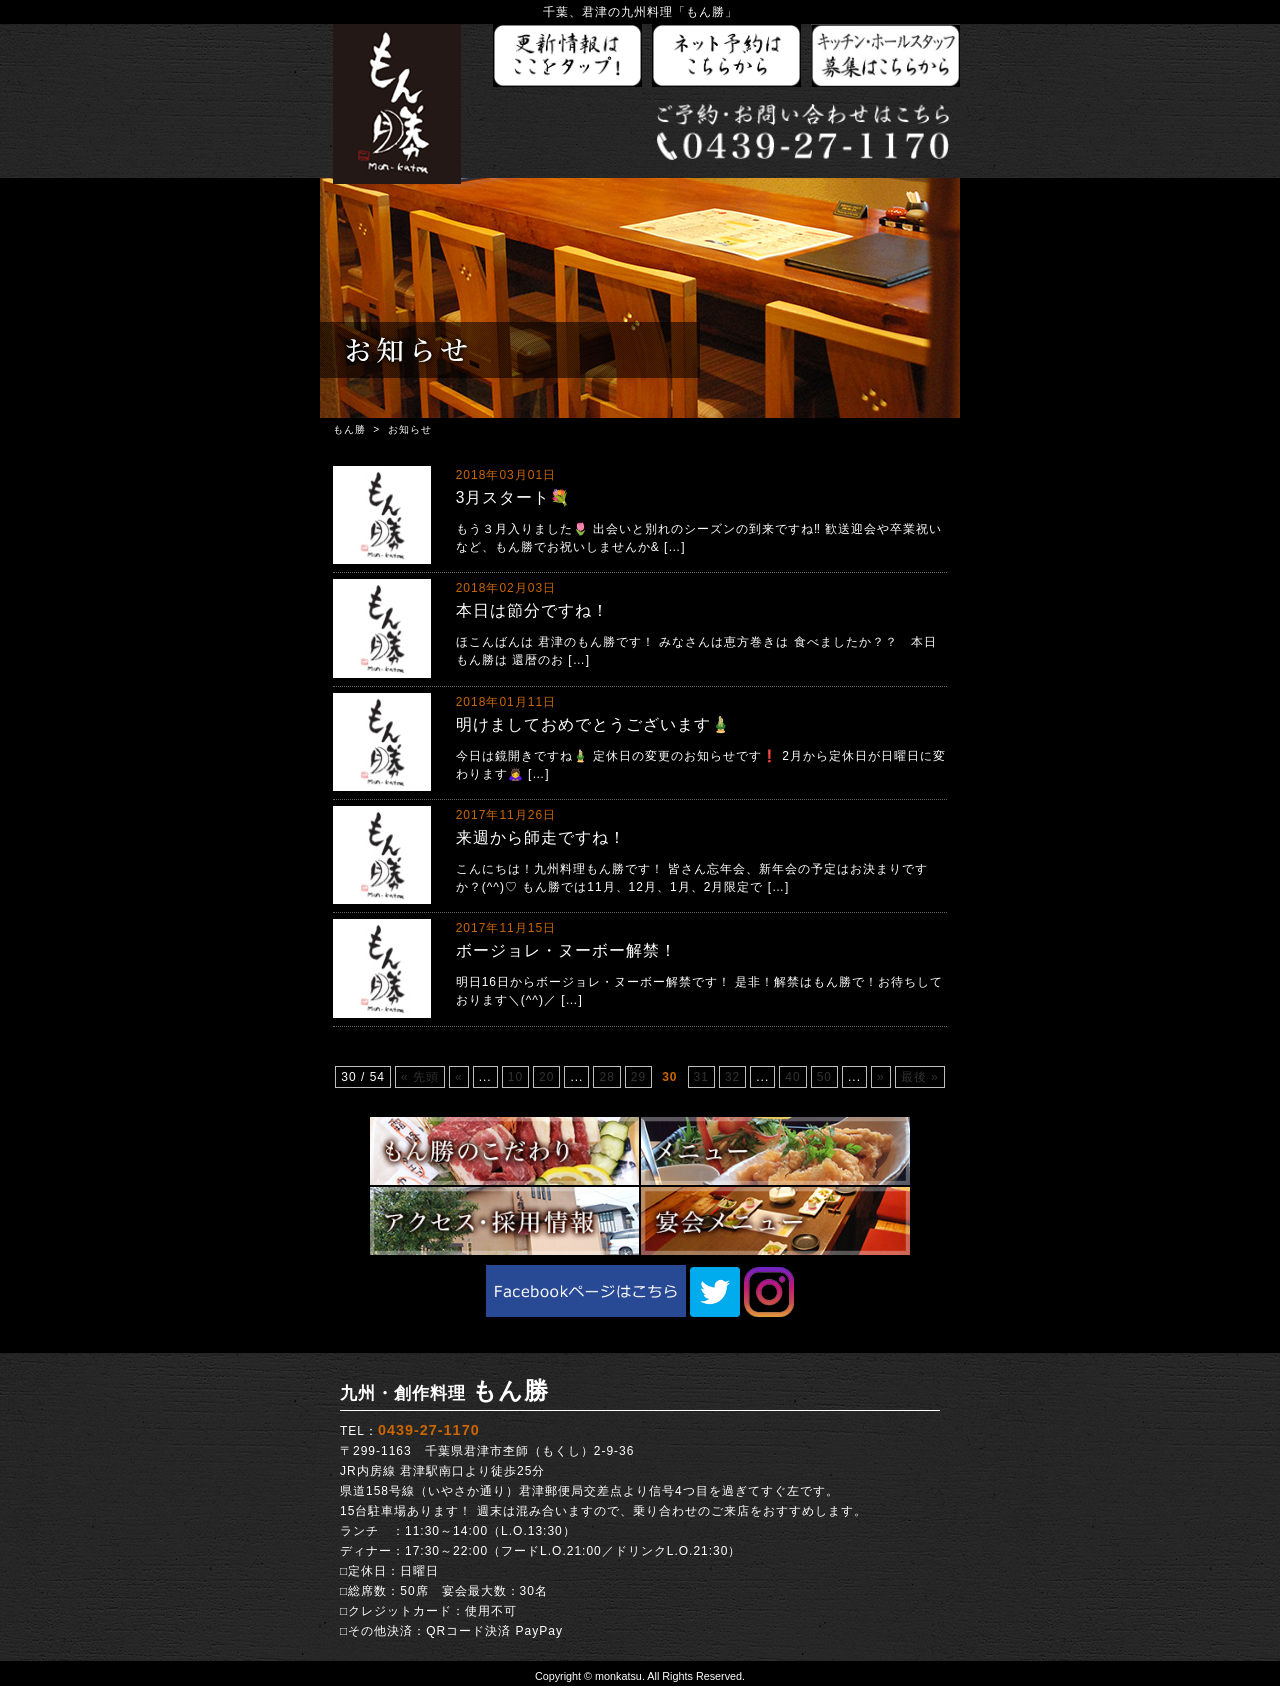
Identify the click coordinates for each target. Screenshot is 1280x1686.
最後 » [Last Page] (920, 1077)
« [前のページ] (459, 1077)
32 (732, 1077)
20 (546, 1077)
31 (701, 1077)
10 (515, 1077)
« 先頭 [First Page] (420, 1077)
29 (638, 1077)
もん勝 (349, 429)
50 (824, 1077)
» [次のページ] (881, 1077)
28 (606, 1077)
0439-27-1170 (429, 1430)
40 (792, 1077)
